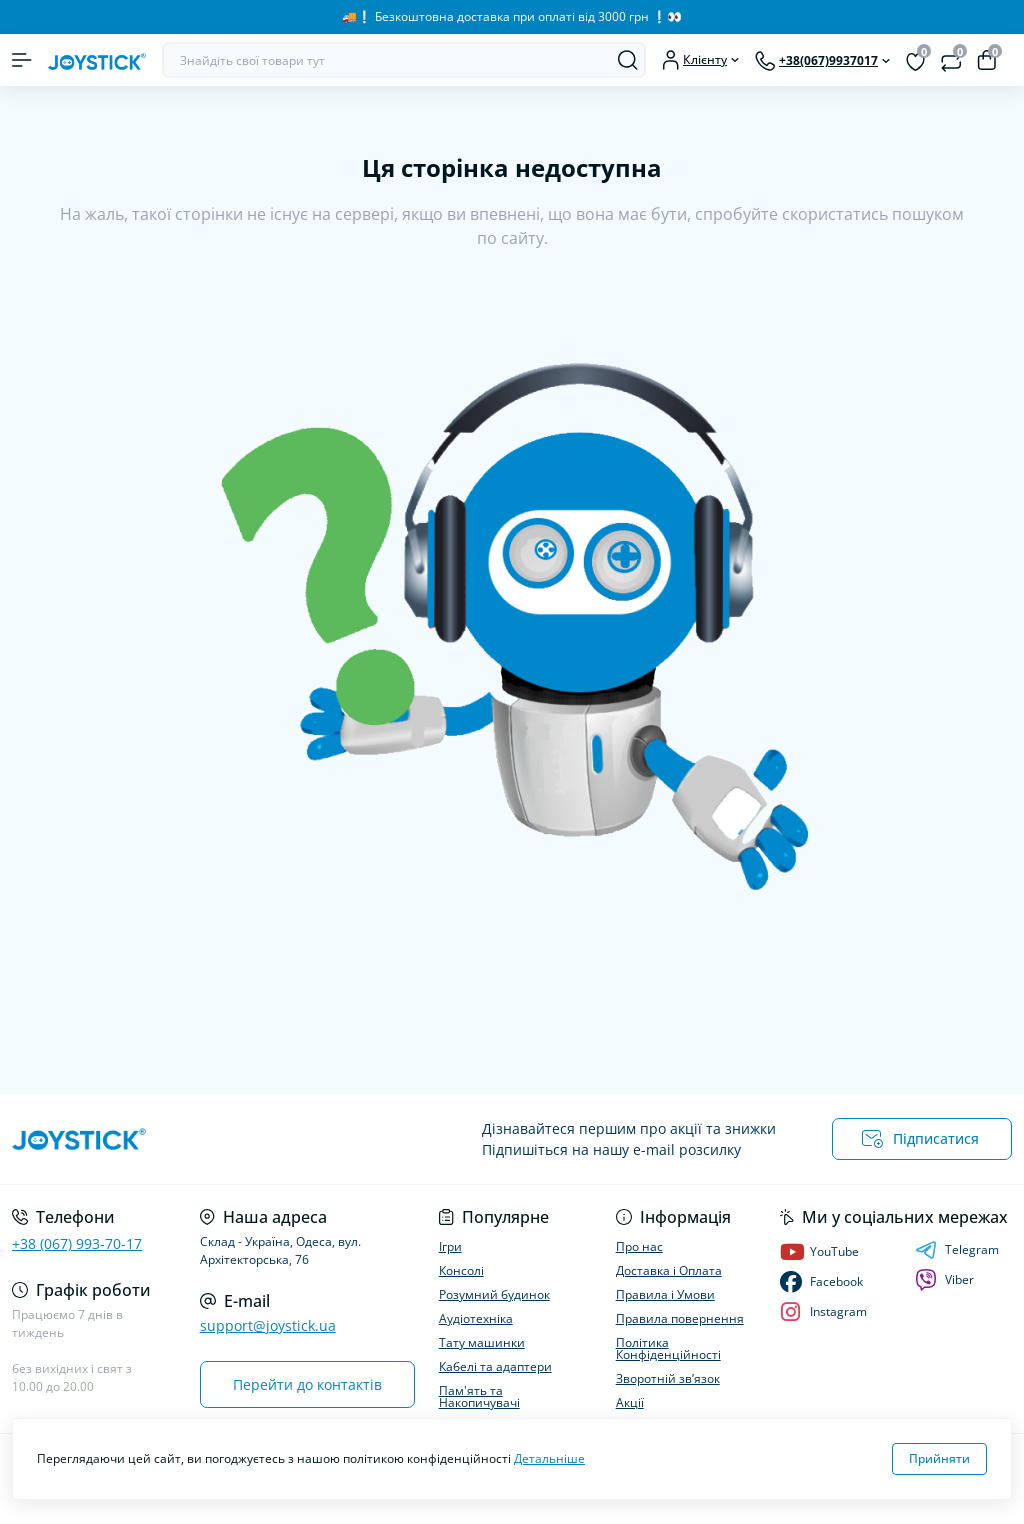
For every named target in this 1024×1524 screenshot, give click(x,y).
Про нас (639, 1246)
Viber (944, 1280)
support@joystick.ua (268, 1325)
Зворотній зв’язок (668, 1378)
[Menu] (22, 60)
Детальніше (549, 1458)
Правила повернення (680, 1318)
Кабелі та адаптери (495, 1366)
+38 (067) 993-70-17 (77, 1243)
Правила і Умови (665, 1294)
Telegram (957, 1250)
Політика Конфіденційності (668, 1348)
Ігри (450, 1246)
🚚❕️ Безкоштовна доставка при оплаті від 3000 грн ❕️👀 (512, 16)
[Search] (628, 60)
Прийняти (939, 1458)
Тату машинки (482, 1342)
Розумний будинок (494, 1294)
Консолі (461, 1270)
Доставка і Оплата (669, 1270)
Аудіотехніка (476, 1318)
